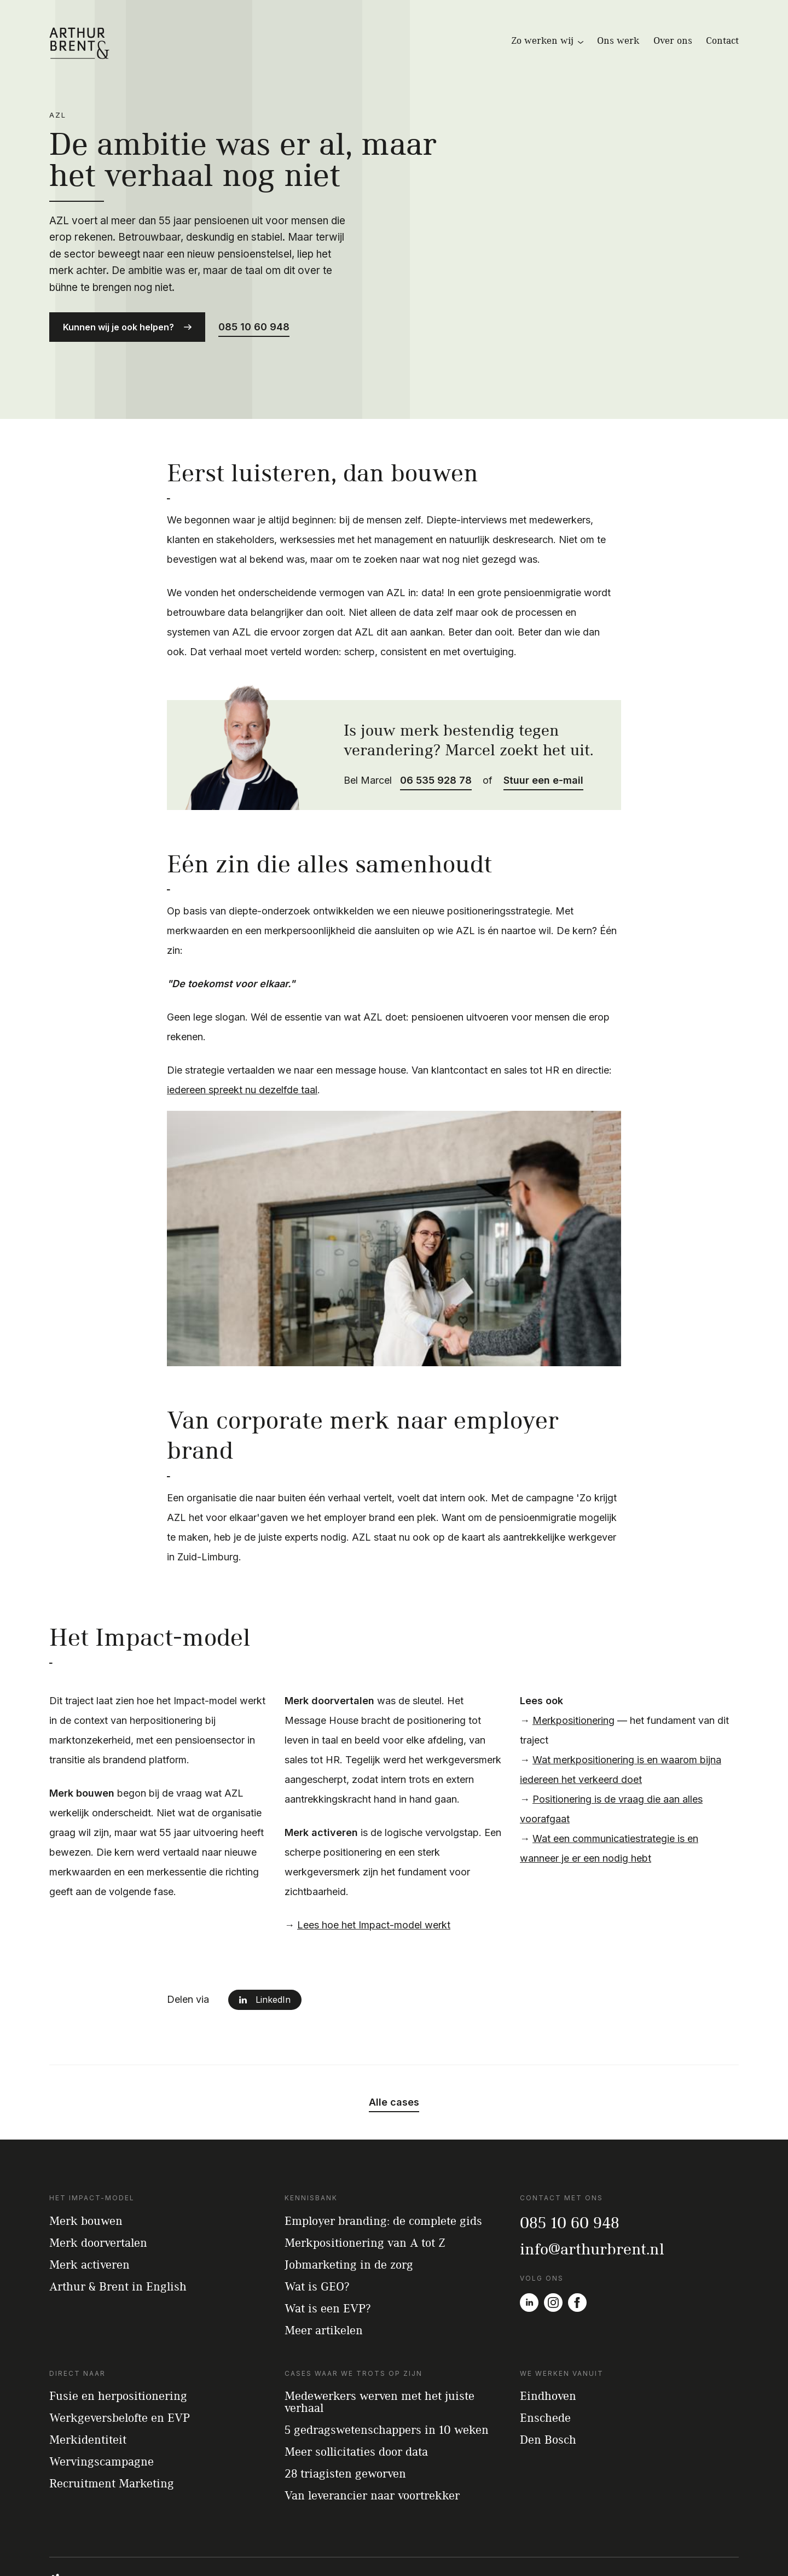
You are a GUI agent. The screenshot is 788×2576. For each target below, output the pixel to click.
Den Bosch (548, 2397)
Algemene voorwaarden (667, 2545)
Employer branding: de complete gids (383, 2178)
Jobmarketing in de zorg (349, 2221)
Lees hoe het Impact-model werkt (373, 1882)
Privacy (727, 2545)
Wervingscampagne (101, 2419)
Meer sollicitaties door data (356, 2409)
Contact (722, 40)
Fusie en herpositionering (118, 2353)
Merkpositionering (573, 1677)
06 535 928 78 (436, 737)
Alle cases (394, 2060)
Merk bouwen (86, 2178)
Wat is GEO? (317, 2243)
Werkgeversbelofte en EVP (119, 2375)
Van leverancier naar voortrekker (372, 2453)
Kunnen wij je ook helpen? (118, 305)
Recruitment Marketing (111, 2441)
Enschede (545, 2375)
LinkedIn (273, 1956)
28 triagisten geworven (345, 2431)
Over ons (672, 40)
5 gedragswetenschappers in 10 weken (387, 2387)
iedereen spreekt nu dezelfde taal (242, 1047)
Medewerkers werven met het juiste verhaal (379, 2359)
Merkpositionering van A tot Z (365, 2200)
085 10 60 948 (253, 305)
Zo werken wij (547, 40)
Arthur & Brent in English (118, 2243)
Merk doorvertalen (98, 2200)
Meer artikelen (324, 2287)
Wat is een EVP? (327, 2265)
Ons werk (618, 40)
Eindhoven (548, 2353)
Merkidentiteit (87, 2397)
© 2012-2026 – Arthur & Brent (574, 2545)
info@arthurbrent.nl (592, 2206)
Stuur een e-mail (543, 737)
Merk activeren (89, 2221)
